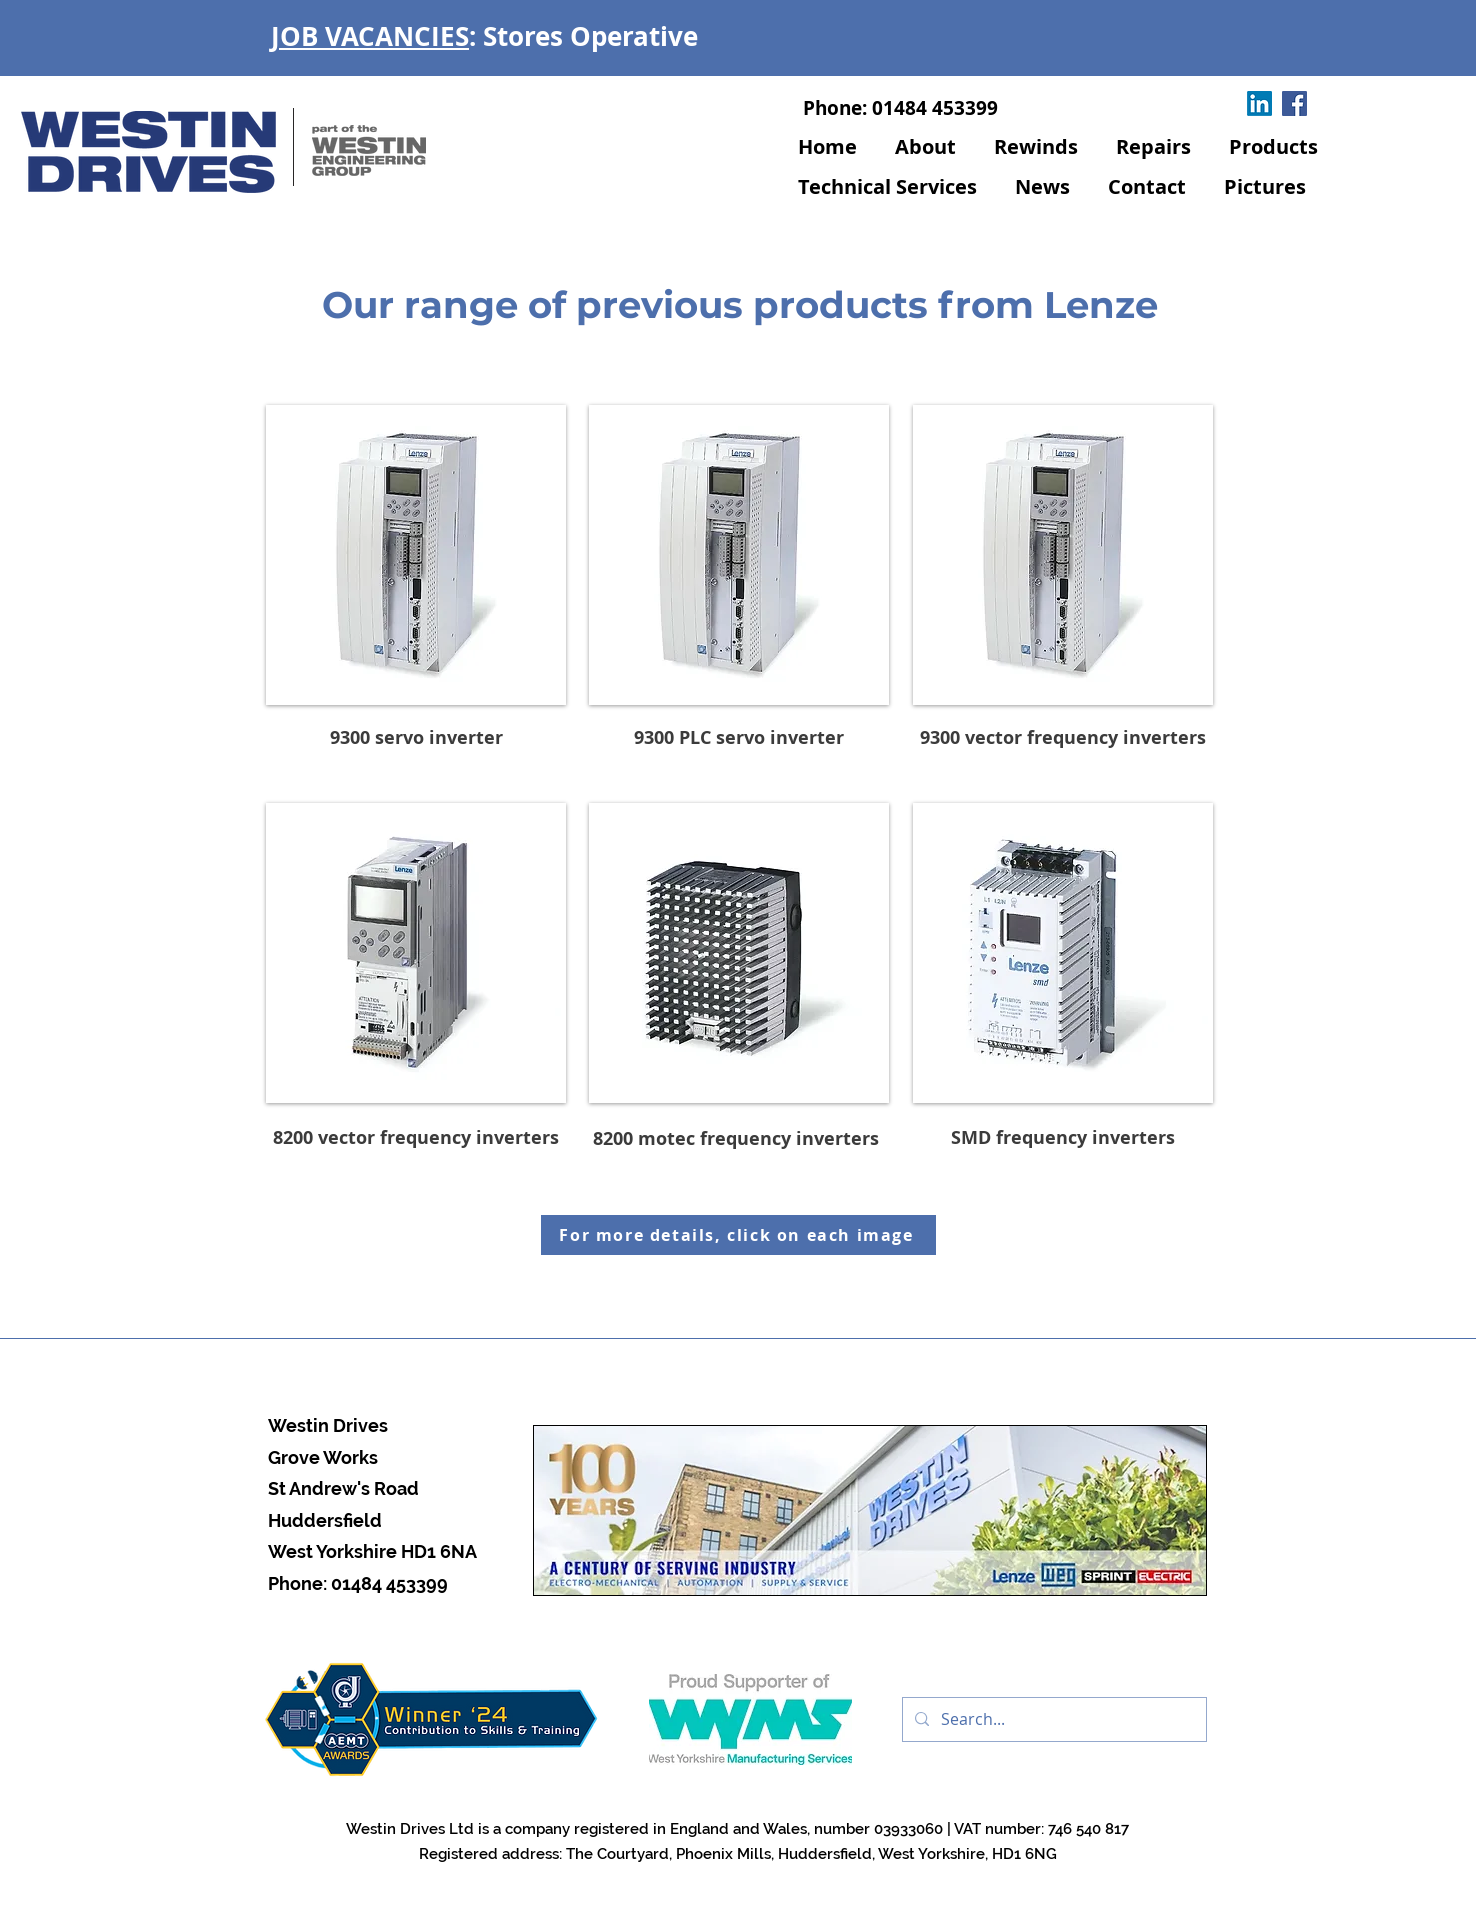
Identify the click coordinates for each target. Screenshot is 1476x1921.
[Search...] (1052, 1719)
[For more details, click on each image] (738, 1235)
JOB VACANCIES (370, 36)
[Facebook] (1294, 103)
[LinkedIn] (1259, 103)
